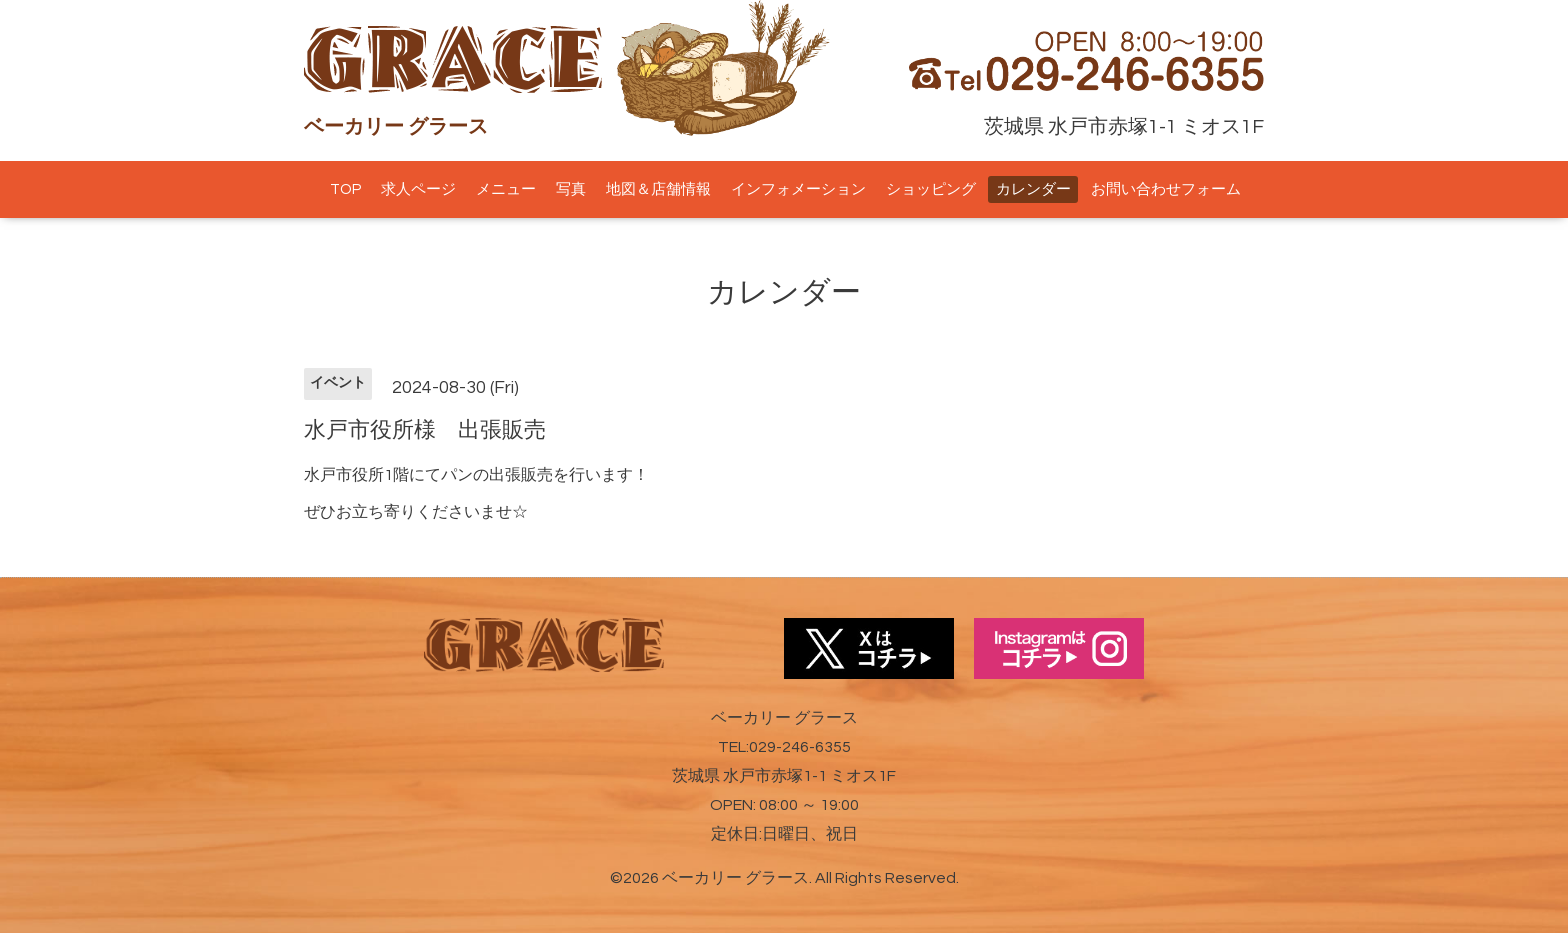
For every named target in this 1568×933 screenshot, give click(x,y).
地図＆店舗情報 (658, 189)
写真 (571, 189)
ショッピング (931, 189)
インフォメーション (798, 189)
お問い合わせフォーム (1166, 189)
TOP (345, 189)
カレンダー (1033, 189)
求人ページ (418, 189)
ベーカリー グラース (735, 878)
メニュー (506, 189)
